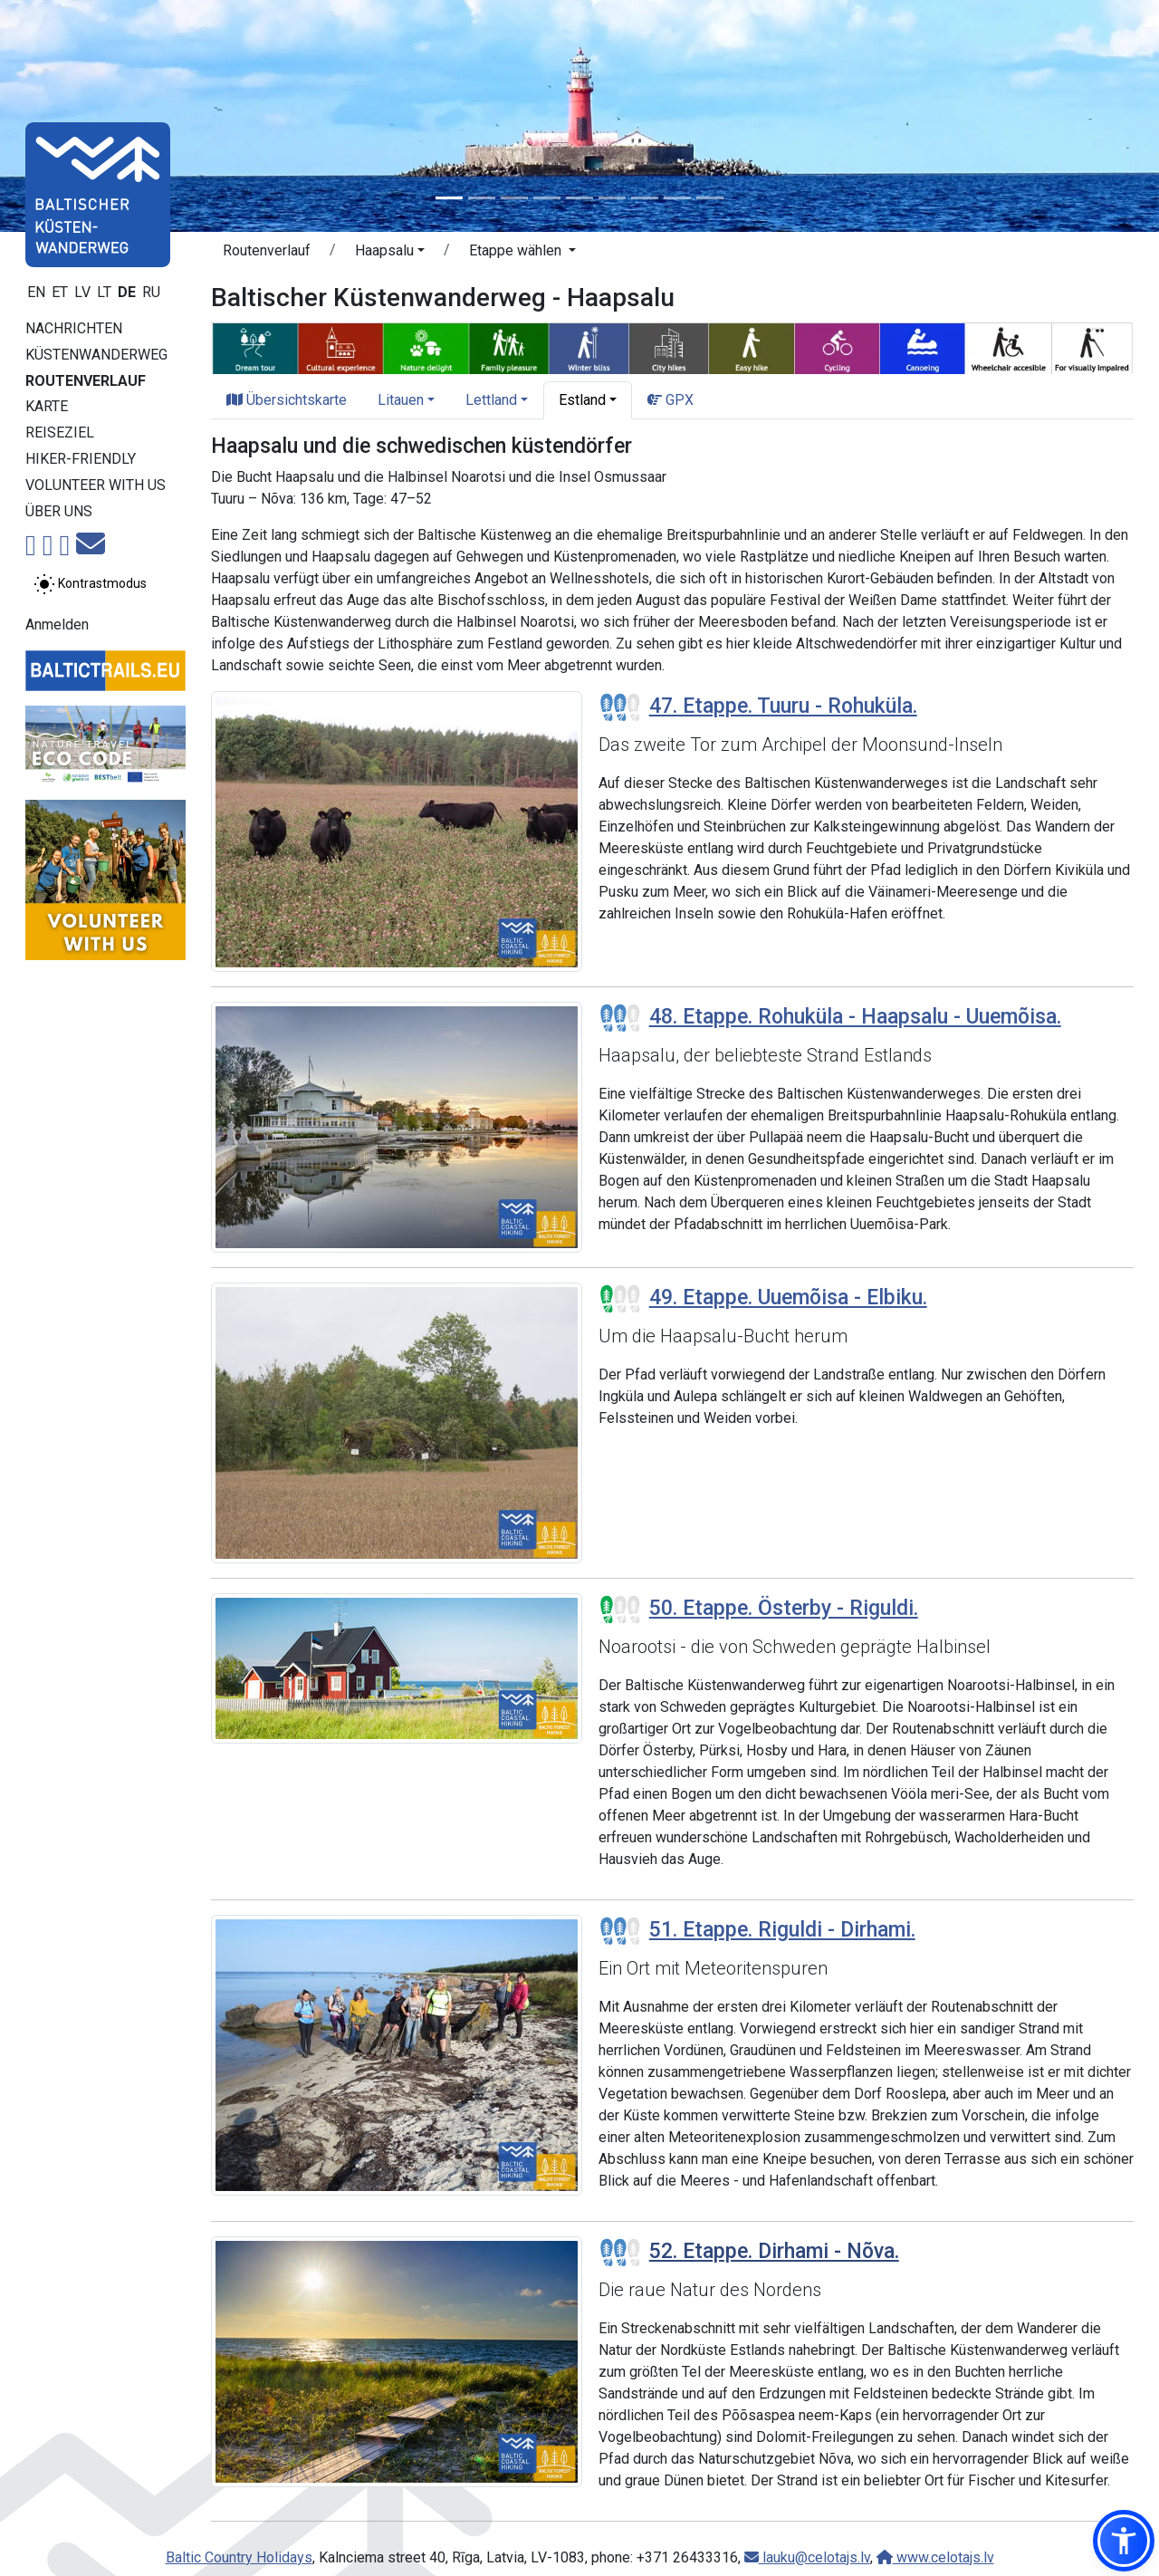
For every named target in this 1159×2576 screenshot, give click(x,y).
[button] (1123, 2540)
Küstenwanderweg (96, 354)
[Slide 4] (546, 197)
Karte (46, 406)
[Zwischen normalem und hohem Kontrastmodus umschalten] (90, 584)
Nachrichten (73, 328)
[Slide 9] (709, 197)
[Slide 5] (579, 197)
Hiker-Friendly (80, 458)
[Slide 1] (449, 197)
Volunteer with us (95, 485)
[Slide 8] (677, 197)
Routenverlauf (85, 380)
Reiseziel (59, 432)
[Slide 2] (481, 197)
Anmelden (57, 624)
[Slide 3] (514, 197)
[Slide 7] (644, 197)
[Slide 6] (612, 197)
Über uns (58, 511)
